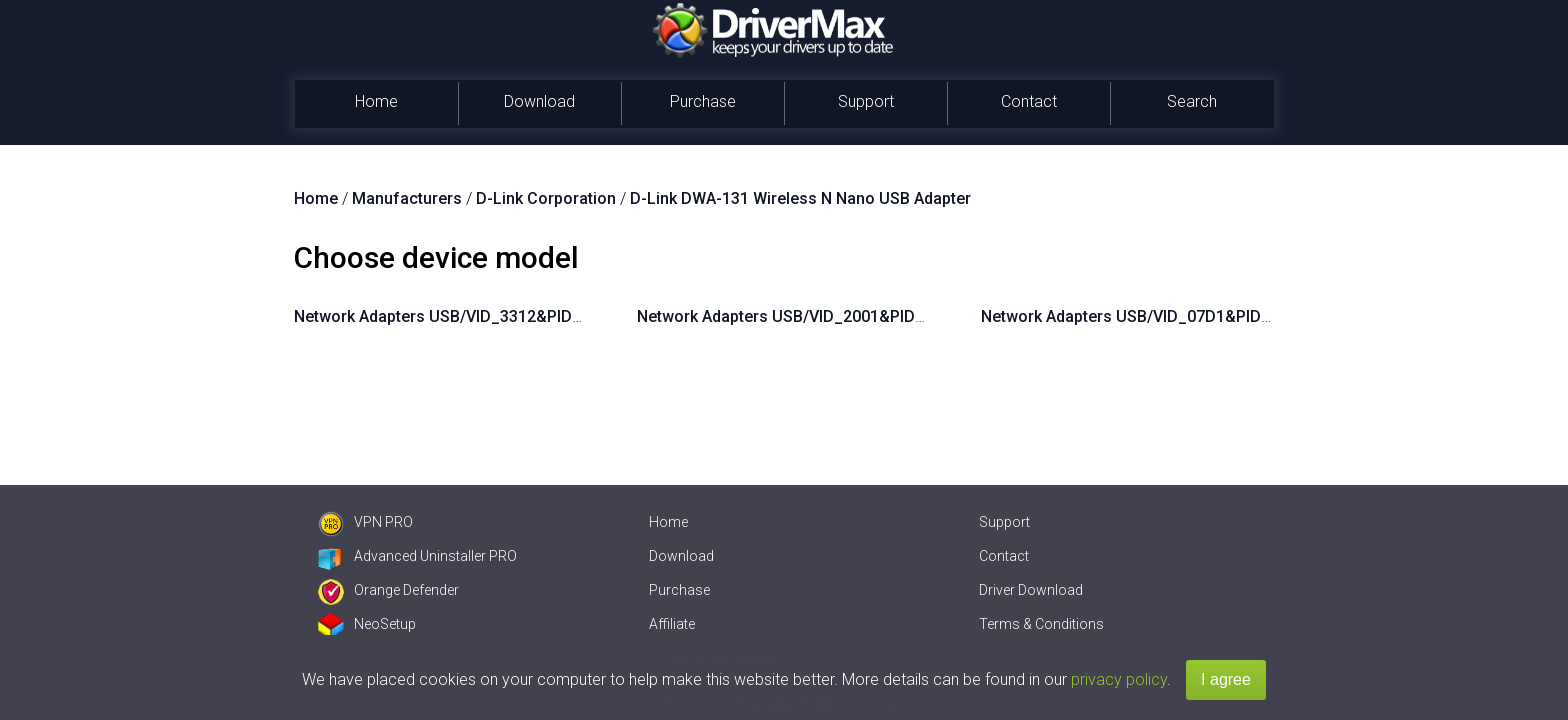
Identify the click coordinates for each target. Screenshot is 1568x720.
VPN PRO (365, 522)
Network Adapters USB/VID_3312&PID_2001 (455, 316)
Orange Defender (388, 590)
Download (539, 101)
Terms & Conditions (1041, 624)
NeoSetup (367, 624)
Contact (1029, 101)
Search (1192, 101)
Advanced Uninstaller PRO (417, 556)
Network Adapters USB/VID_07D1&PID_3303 (1143, 316)
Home (376, 101)
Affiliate (672, 624)
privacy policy (1119, 679)
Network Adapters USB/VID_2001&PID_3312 (798, 316)
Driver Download (1031, 590)
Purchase (703, 101)
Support (866, 101)
